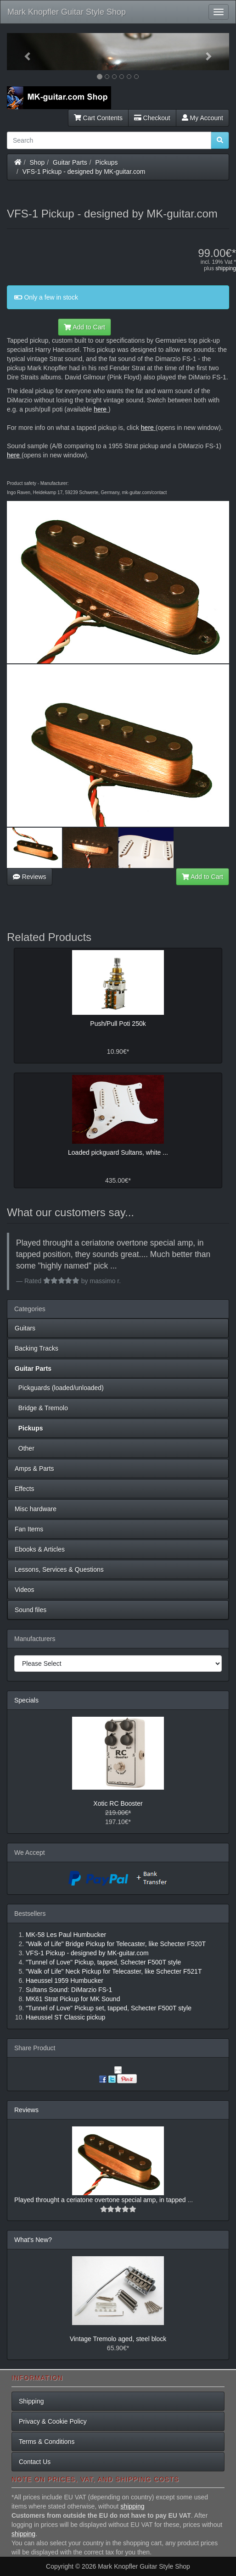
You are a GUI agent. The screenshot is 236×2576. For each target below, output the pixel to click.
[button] (23, 51)
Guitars (25, 1328)
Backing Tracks (36, 1348)
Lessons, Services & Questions (59, 1569)
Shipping (31, 2401)
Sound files (30, 1609)
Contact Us (35, 2461)
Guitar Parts (70, 162)
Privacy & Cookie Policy (53, 2421)
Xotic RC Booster (117, 1803)
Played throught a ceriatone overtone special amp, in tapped (100, 2199)
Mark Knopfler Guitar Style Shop (66, 12)
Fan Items (29, 1529)
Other (24, 1448)
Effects (24, 1488)
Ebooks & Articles (40, 1549)
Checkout (152, 118)
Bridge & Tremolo (41, 1408)
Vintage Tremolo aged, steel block (118, 2338)
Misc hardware (35, 1509)
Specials (26, 1700)
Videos (24, 1589)
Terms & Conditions (46, 2441)
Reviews (29, 876)
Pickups (107, 162)
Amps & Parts (34, 1468)
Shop (37, 162)
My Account (202, 118)
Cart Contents (98, 118)
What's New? (33, 2239)
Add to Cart (84, 327)
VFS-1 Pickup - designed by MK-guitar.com (84, 171)
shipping (225, 268)
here (100, 409)
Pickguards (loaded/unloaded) (59, 1387)
